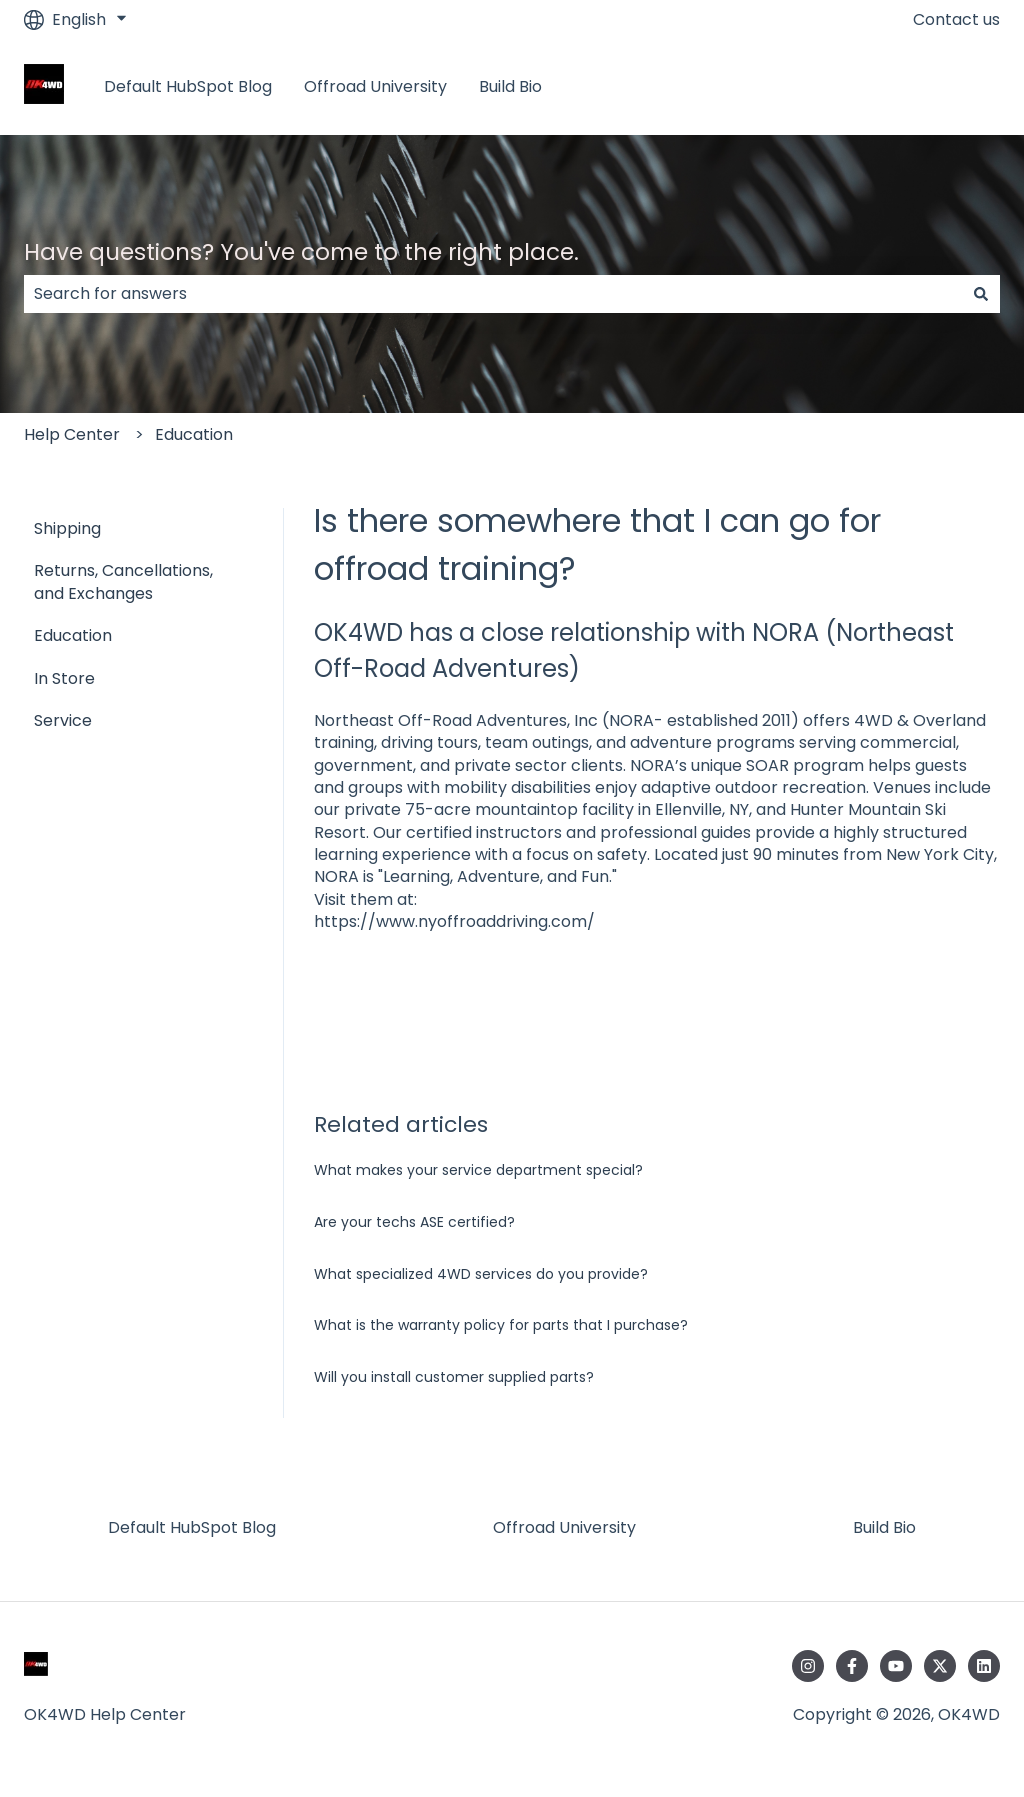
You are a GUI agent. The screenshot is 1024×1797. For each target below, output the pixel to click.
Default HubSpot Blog (188, 87)
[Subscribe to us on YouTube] (896, 1666)
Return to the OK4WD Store (871, 86)
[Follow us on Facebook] (852, 1666)
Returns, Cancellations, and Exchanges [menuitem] (123, 581)
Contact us (956, 20)
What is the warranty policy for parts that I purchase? (501, 1325)
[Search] (981, 294)
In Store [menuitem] (64, 678)
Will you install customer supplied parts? (454, 1377)
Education (194, 434)
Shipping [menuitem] (67, 528)
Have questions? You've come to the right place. (301, 252)
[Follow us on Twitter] (940, 1666)
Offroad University (375, 87)
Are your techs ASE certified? (414, 1222)
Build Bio (510, 87)
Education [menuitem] (73, 635)
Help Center (72, 434)
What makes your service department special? (478, 1170)
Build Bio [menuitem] (884, 1527)
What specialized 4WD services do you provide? (481, 1274)
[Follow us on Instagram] (808, 1666)
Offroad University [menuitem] (564, 1527)
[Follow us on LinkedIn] (984, 1666)
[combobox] (493, 294)
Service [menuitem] (63, 720)
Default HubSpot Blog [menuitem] (192, 1527)
